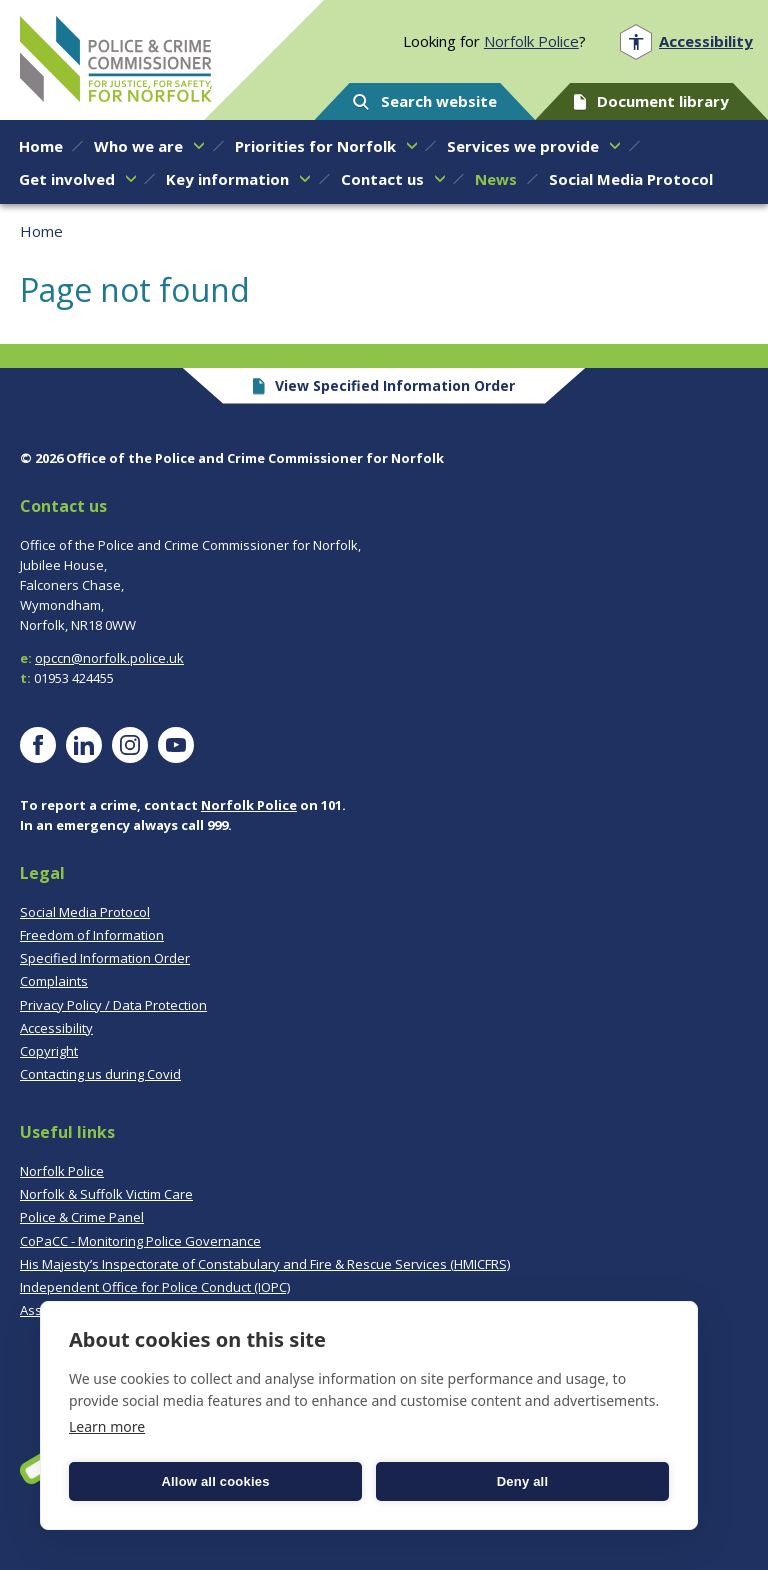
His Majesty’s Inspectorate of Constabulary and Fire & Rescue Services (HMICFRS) (265, 1264)
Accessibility (56, 1028)
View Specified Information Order (384, 385)
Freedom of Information (92, 935)
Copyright (49, 1051)
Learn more (107, 1426)
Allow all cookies (215, 1481)
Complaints (54, 981)
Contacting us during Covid (100, 1074)
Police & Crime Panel (82, 1217)
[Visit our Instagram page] (130, 745)
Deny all (522, 1481)
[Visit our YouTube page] (176, 745)
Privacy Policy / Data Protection (113, 1005)
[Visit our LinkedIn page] (84, 745)
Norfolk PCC (116, 59)
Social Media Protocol (85, 912)
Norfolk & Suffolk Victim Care (106, 1194)
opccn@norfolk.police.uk (109, 658)
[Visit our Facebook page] (38, 745)
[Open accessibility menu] (686, 41)
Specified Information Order (105, 958)
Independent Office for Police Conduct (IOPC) (155, 1287)
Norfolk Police (531, 41)
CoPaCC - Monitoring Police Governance (140, 1241)
